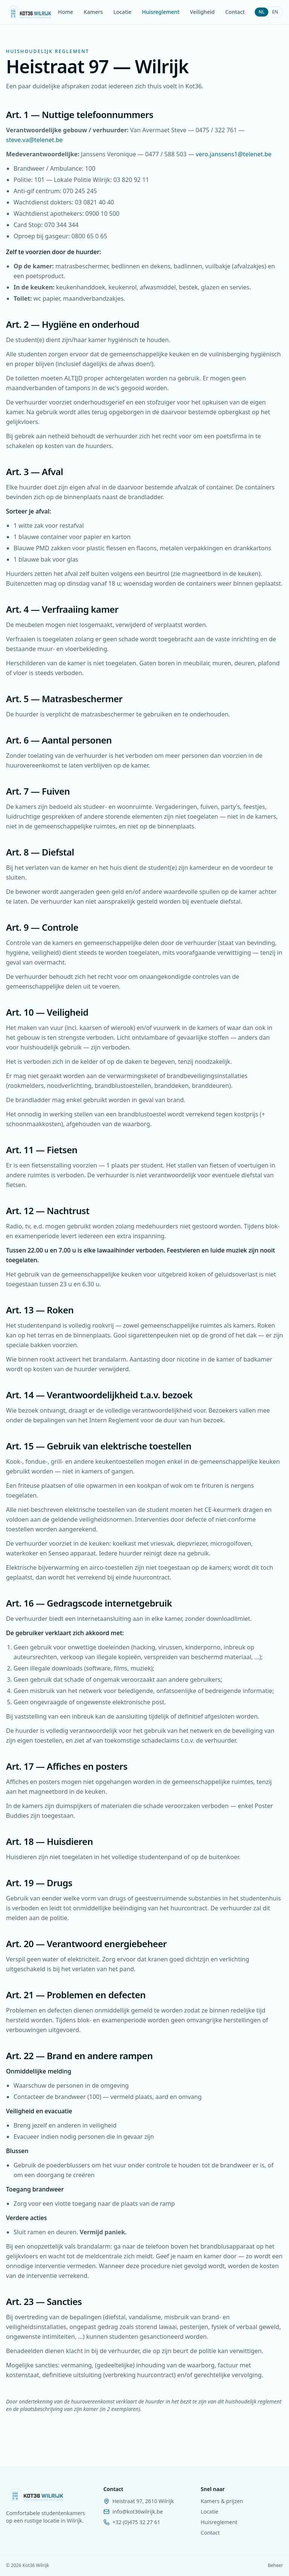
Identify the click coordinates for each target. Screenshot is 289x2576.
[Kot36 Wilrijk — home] (29, 12)
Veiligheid (202, 11)
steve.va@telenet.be (34, 140)
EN (275, 12)
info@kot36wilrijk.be (138, 2511)
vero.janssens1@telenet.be (234, 154)
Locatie (122, 11)
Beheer (275, 2565)
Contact (235, 11)
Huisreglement (160, 11)
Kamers (93, 11)
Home (65, 11)
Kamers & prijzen (222, 2501)
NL (262, 12)
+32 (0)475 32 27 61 (136, 2522)
